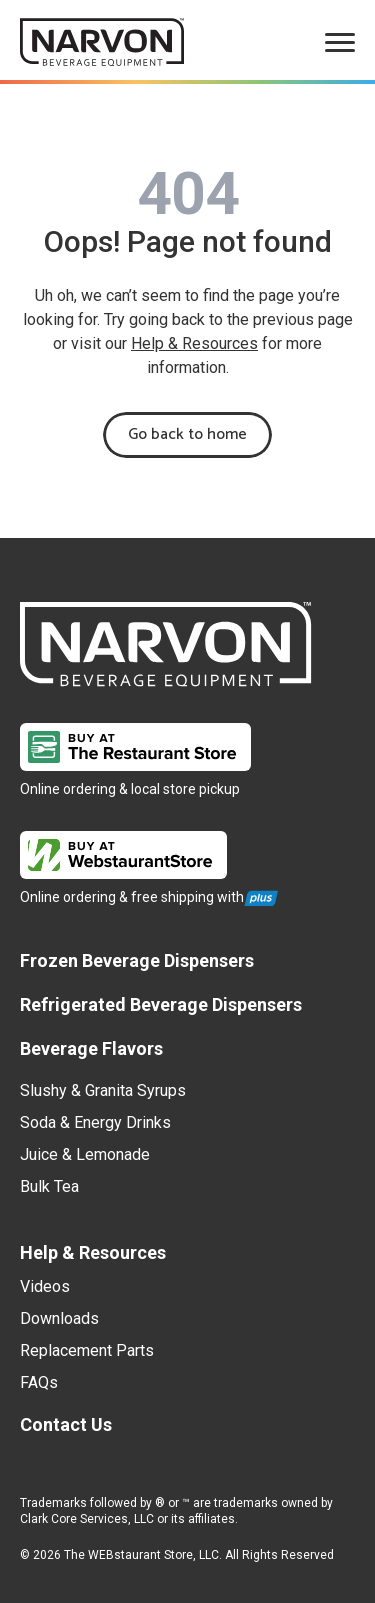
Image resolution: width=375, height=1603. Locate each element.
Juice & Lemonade (85, 1154)
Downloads (59, 1318)
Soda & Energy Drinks (95, 1122)
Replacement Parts (87, 1350)
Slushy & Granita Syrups (103, 1090)
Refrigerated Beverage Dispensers (161, 1004)
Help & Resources (194, 343)
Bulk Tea (49, 1186)
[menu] (340, 42)
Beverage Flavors (91, 1048)
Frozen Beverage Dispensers (137, 960)
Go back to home (187, 434)
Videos (45, 1286)
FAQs (39, 1382)
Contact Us (66, 1424)
